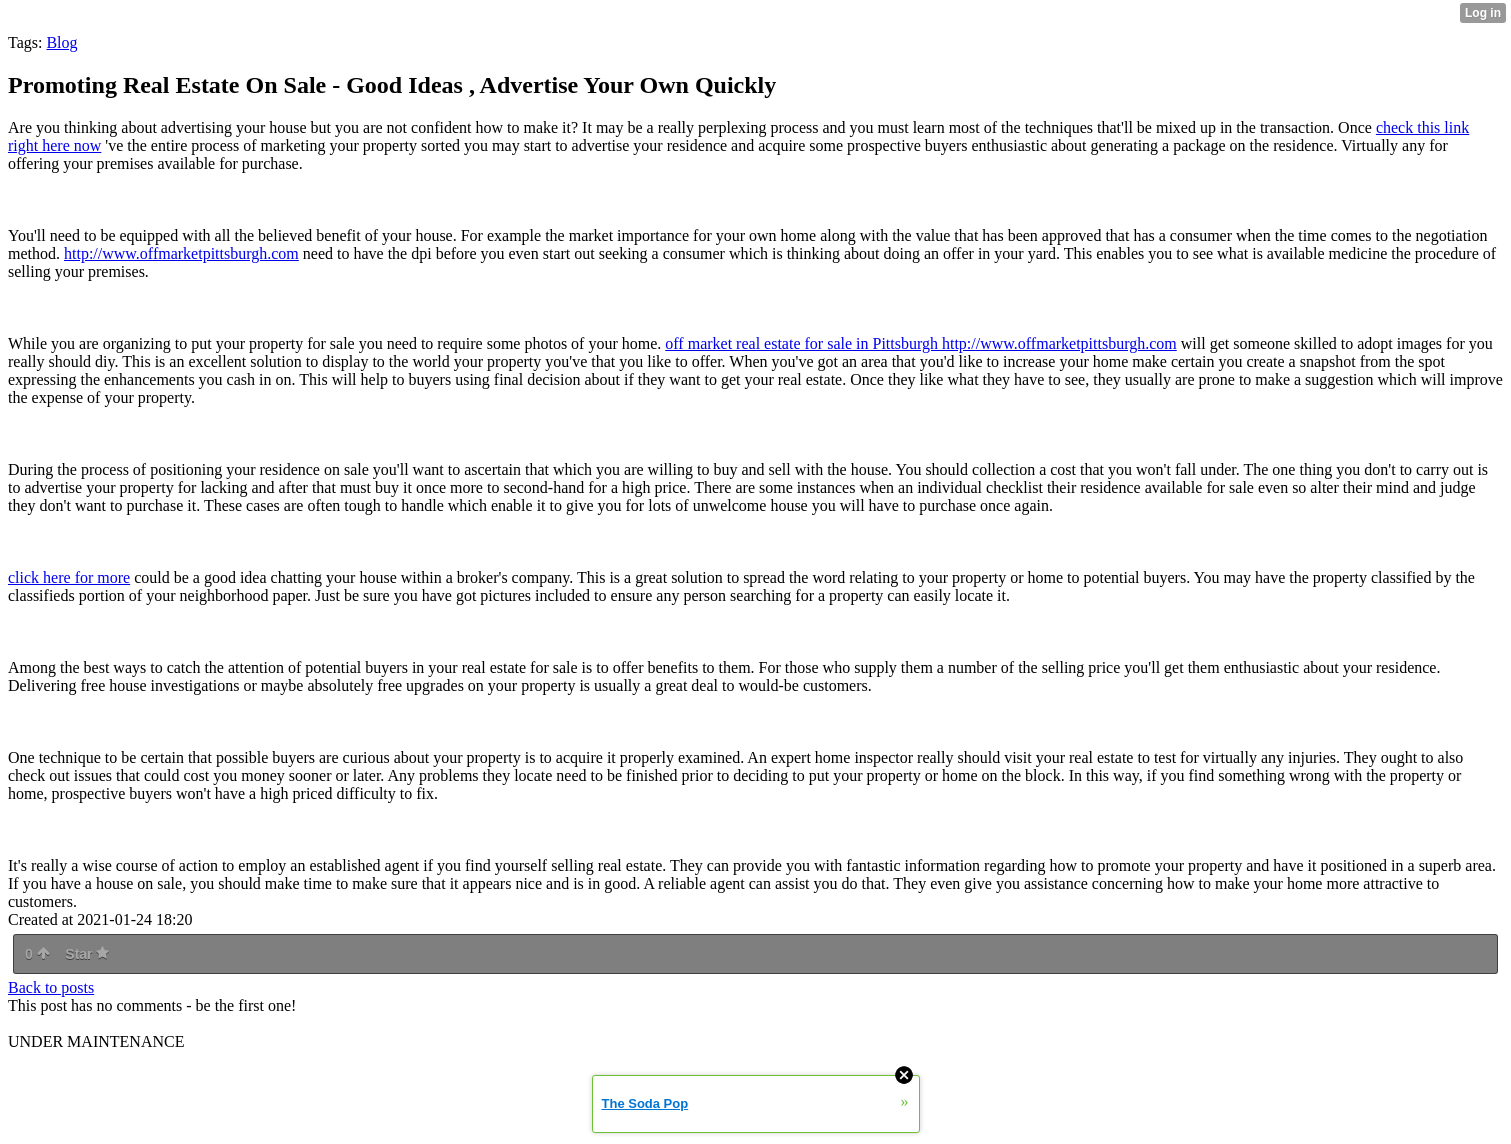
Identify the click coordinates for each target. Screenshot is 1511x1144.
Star (87, 954)
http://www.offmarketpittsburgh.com (181, 253)
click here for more (69, 577)
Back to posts (51, 987)
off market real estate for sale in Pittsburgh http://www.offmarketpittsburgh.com (920, 343)
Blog (61, 42)
